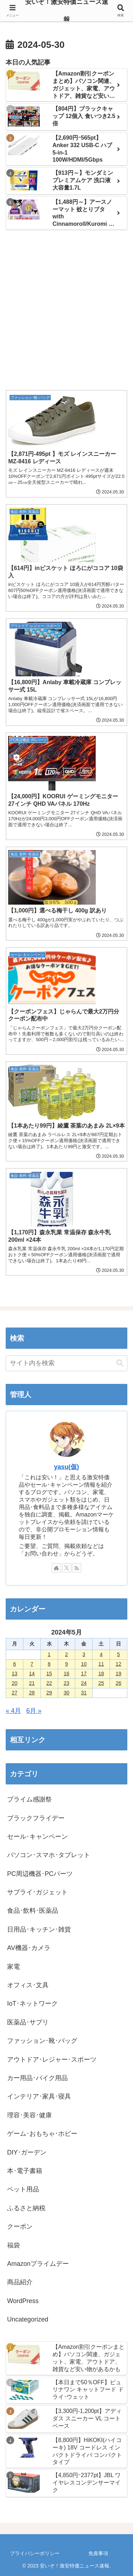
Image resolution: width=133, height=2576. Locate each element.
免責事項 (98, 2553)
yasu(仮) (66, 1466)
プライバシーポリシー (35, 2553)
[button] (119, 1363)
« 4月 (13, 1710)
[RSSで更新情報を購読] (76, 1567)
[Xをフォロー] (66, 1567)
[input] (66, 1363)
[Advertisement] (66, 310)
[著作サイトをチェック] (56, 1567)
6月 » (33, 1710)
